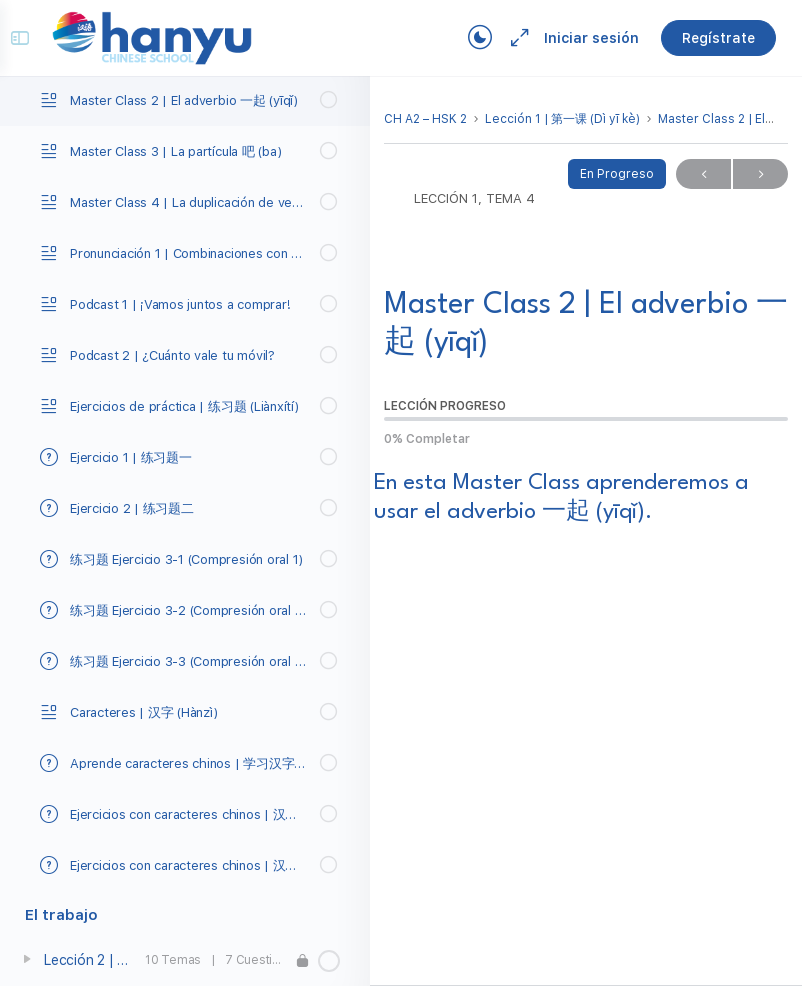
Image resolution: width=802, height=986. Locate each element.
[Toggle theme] (466, 38)
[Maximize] (502, 38)
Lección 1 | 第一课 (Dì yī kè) (562, 119)
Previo (703, 174)
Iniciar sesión (577, 38)
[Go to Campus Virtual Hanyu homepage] (166, 37)
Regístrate (704, 38)
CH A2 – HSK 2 (425, 119)
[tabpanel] (586, 639)
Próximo (760, 174)
